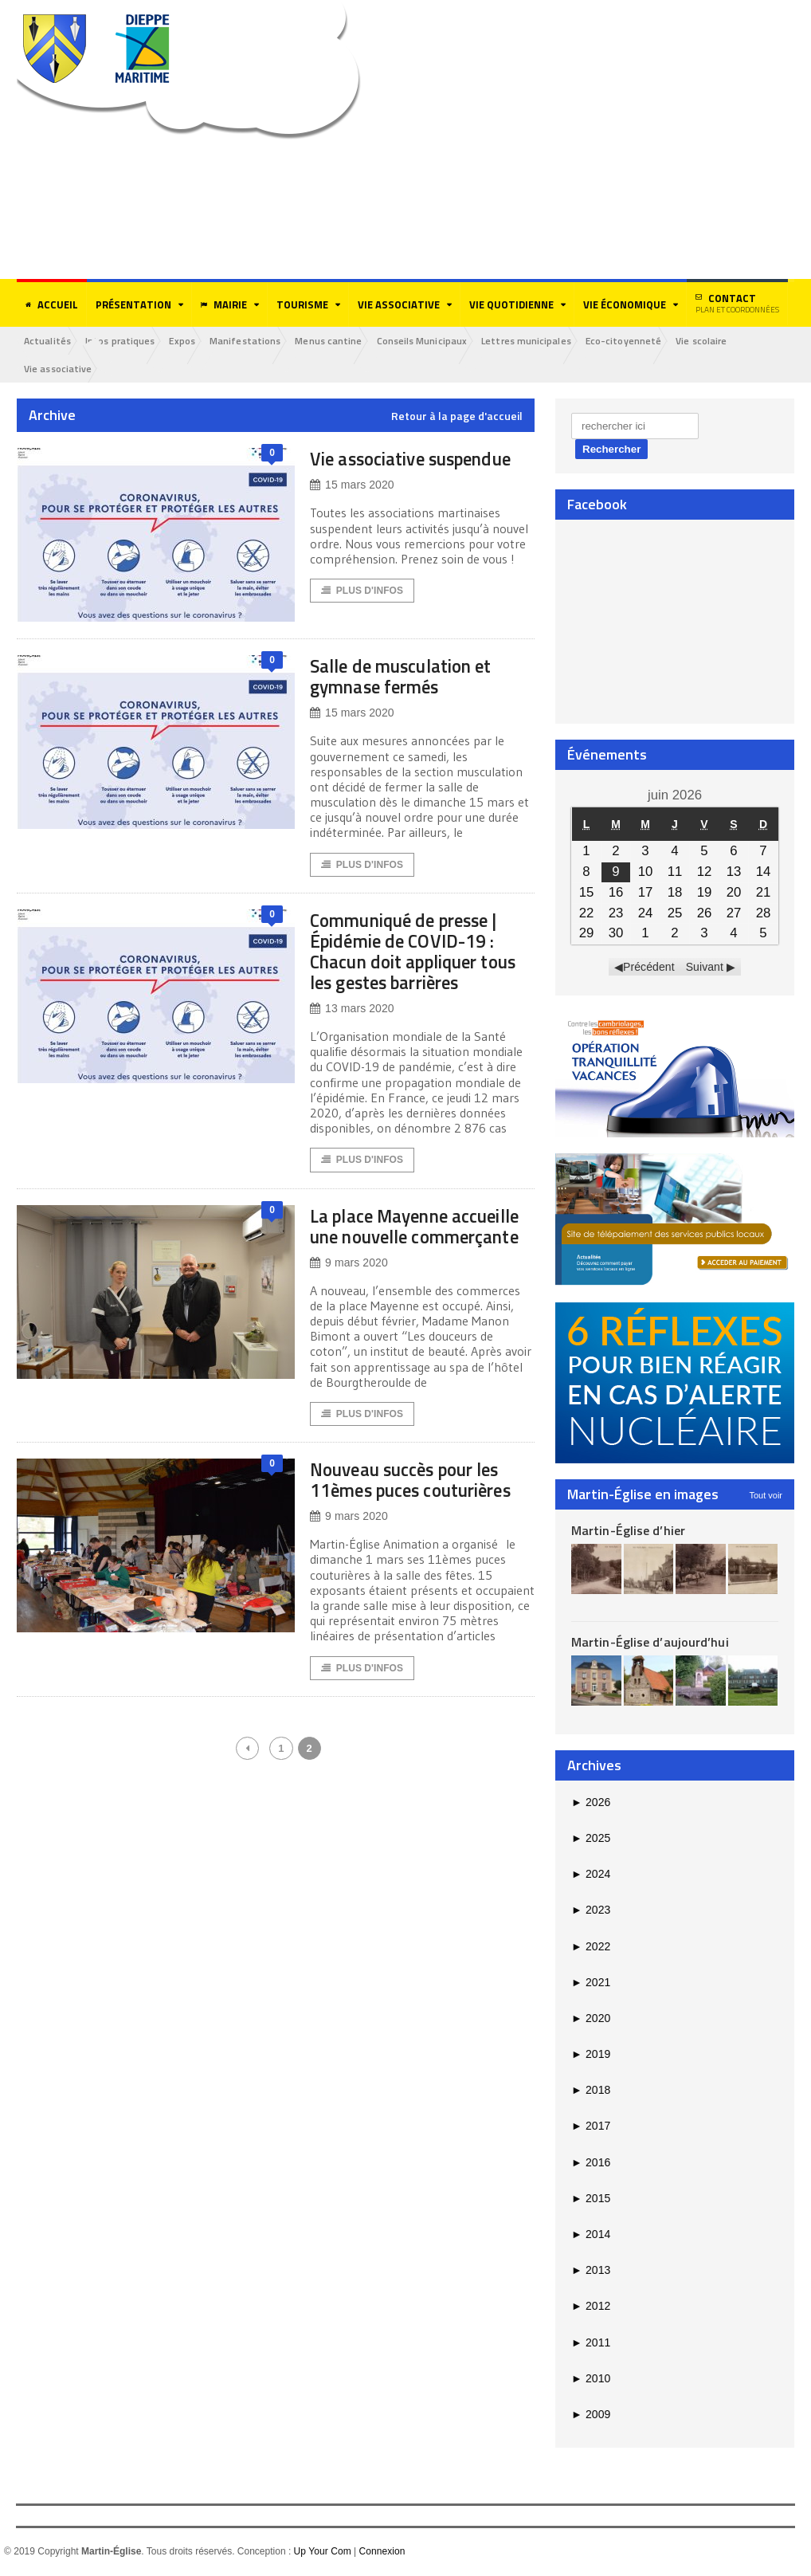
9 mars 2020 (348, 1289)
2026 (590, 1803)
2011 (590, 2343)
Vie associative (59, 369)
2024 (590, 1875)
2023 (590, 1911)
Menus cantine (346, 340)
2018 (590, 2091)
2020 (590, 2019)
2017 (590, 2127)
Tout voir (765, 1496)
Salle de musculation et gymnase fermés (414, 679)
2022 (590, 1947)
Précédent (649, 968)
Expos (192, 340)
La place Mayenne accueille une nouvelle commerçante (409, 1241)
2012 (590, 2307)
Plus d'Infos (362, 613)
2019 (590, 2055)
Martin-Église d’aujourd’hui (649, 1643)
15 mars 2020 (352, 507)
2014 (590, 2235)
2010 (590, 2379)
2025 (590, 1839)
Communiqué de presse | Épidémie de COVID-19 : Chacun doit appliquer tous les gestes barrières (420, 955)
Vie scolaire (733, 340)
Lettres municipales (551, 340)
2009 (590, 2415)
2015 (590, 2199)
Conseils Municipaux (443, 340)
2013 (590, 2271)
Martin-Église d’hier (627, 1531)
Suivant (704, 968)
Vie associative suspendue (376, 470)
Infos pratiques (126, 340)
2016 (590, 2163)
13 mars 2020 (352, 1013)
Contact (737, 303)
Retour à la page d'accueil (457, 417)
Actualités (49, 340)
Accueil (51, 304)
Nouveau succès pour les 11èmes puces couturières (421, 1518)
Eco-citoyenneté (651, 340)
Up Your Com (322, 2552)
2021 (590, 1983)
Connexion (381, 2552)
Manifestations (259, 340)
